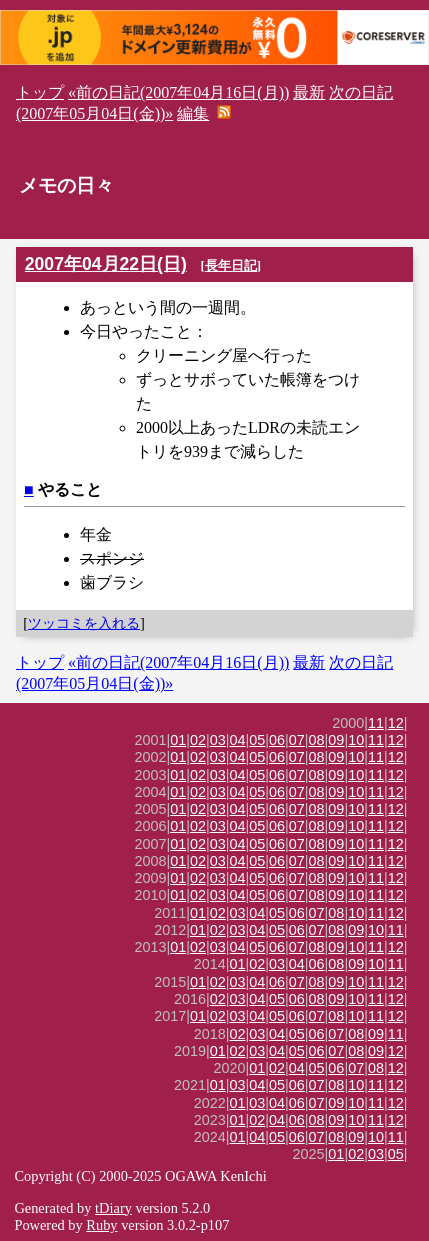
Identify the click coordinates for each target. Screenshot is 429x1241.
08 (317, 740)
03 (218, 740)
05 (257, 740)
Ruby (101, 1225)
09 (336, 740)
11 (376, 723)
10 (356, 740)
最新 (309, 92)
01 (178, 740)
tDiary (113, 1208)
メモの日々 (66, 185)
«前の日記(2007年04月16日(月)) (178, 92)
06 (277, 740)
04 (238, 740)
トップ (40, 92)
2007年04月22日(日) (106, 264)
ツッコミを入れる (84, 623)
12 (396, 723)
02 (198, 740)
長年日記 (231, 265)
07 (297, 740)
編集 (193, 113)
